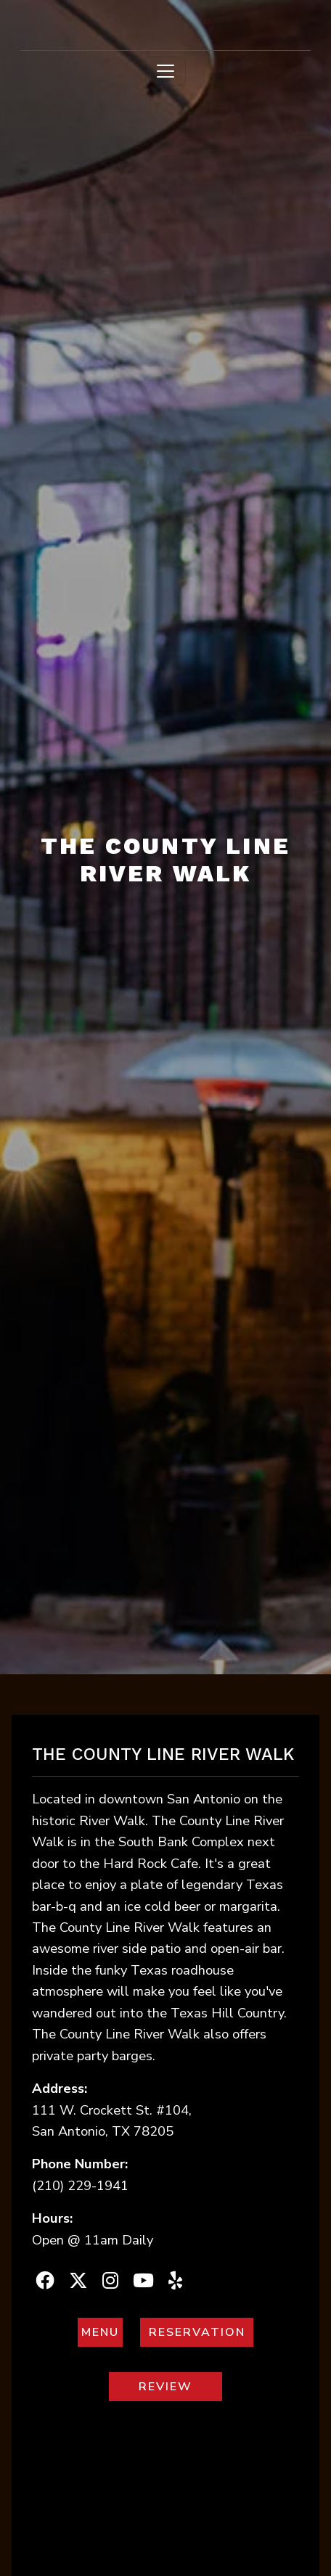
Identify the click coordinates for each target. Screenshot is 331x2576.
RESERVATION (202, 2331)
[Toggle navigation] (165, 71)
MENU (102, 2331)
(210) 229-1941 (80, 2185)
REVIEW (181, 2386)
